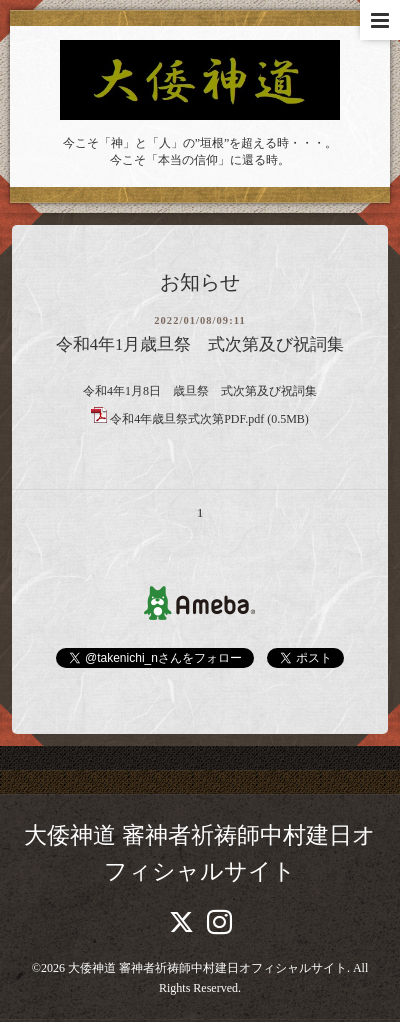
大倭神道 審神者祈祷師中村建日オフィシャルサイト (207, 968)
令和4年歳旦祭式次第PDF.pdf (187, 419)
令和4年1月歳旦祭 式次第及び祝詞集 (200, 344)
